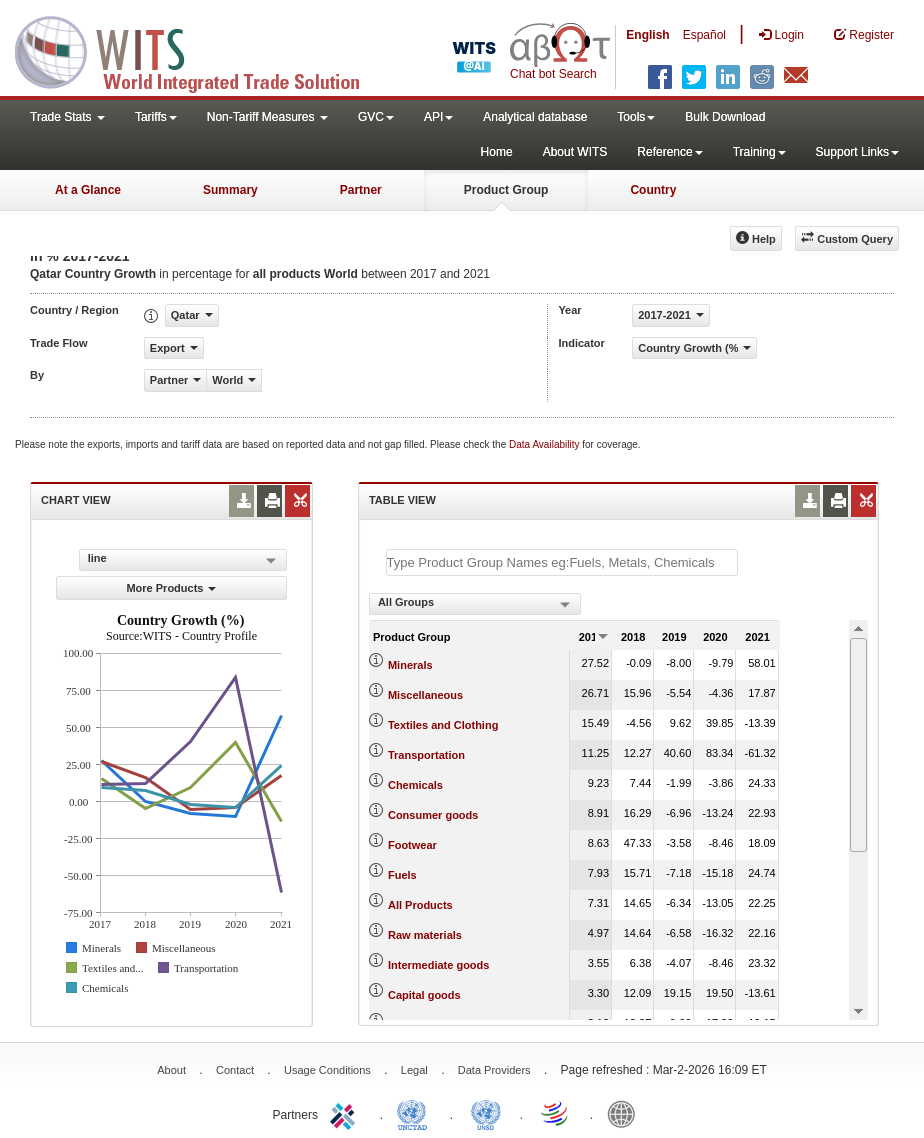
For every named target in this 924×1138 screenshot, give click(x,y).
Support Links (857, 152)
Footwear (412, 845)
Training (759, 152)
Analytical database (535, 117)
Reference (669, 152)
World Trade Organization (556, 1113)
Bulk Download (725, 117)
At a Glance (88, 190)
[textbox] (562, 562)
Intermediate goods (438, 965)
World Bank (626, 1113)
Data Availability (545, 444)
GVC (376, 117)
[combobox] (475, 604)
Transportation (426, 755)
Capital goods (424, 995)
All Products (420, 905)
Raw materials (425, 935)
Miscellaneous (425, 695)
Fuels (402, 875)
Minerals (410, 665)
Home (497, 152)
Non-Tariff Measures (267, 117)
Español (704, 35)
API (438, 117)
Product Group (506, 190)
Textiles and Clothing (443, 725)
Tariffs (156, 117)
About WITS (575, 152)
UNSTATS (486, 1113)
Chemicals (415, 785)
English (647, 35)
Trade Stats (67, 117)
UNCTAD (416, 1113)
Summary (230, 190)
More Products (171, 588)
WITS (200, 50)
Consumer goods (433, 815)
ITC (346, 1113)
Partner (361, 190)
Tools (636, 117)
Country (653, 190)
